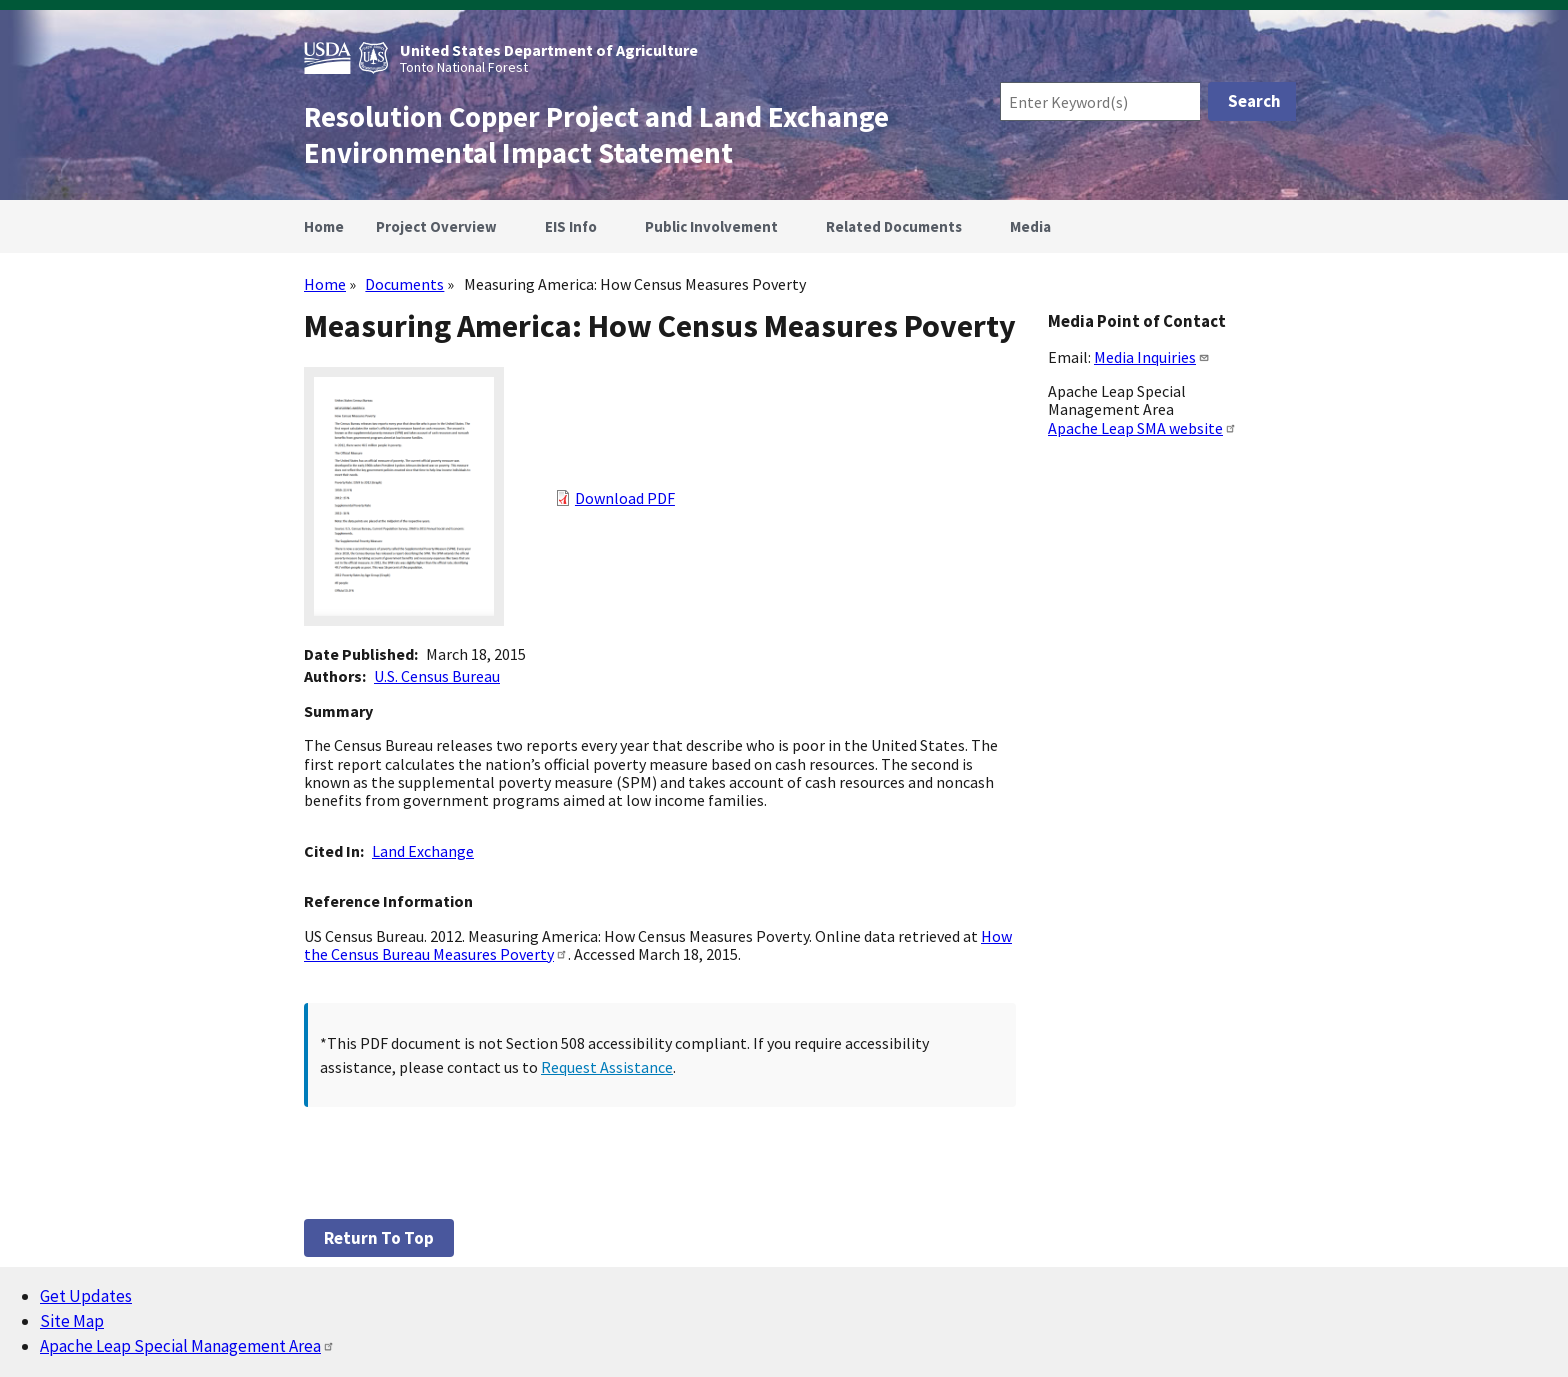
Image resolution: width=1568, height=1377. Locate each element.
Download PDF (625, 498)
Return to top (379, 1238)
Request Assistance (607, 1067)
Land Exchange (423, 851)
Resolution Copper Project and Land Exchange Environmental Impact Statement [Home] (596, 135)
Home (325, 284)
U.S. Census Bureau (437, 676)
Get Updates (86, 1296)
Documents (404, 284)
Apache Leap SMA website (1142, 428)
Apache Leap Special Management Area (187, 1346)
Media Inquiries (1152, 357)
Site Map (72, 1321)
